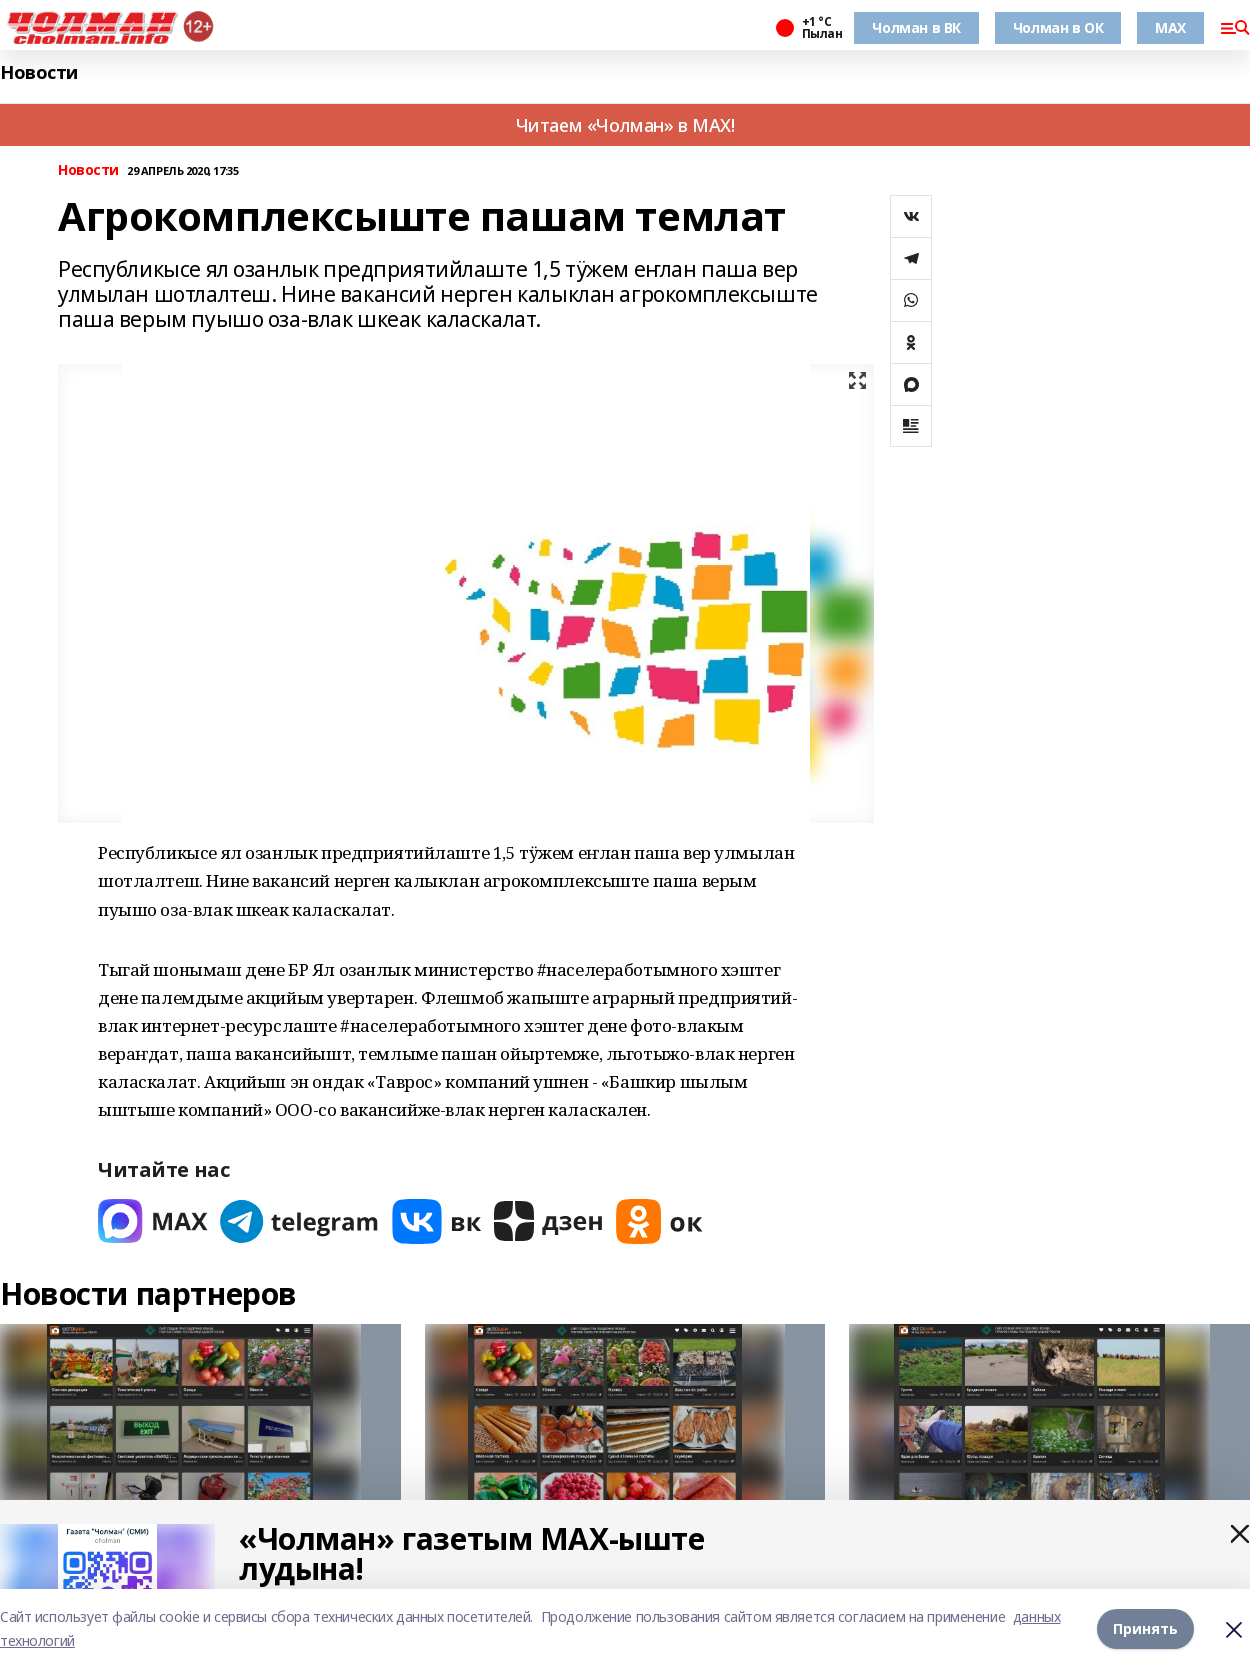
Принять (1145, 1628)
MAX (1170, 27)
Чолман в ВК (916, 27)
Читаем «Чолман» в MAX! (625, 125)
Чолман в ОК (1058, 27)
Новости (39, 72)
